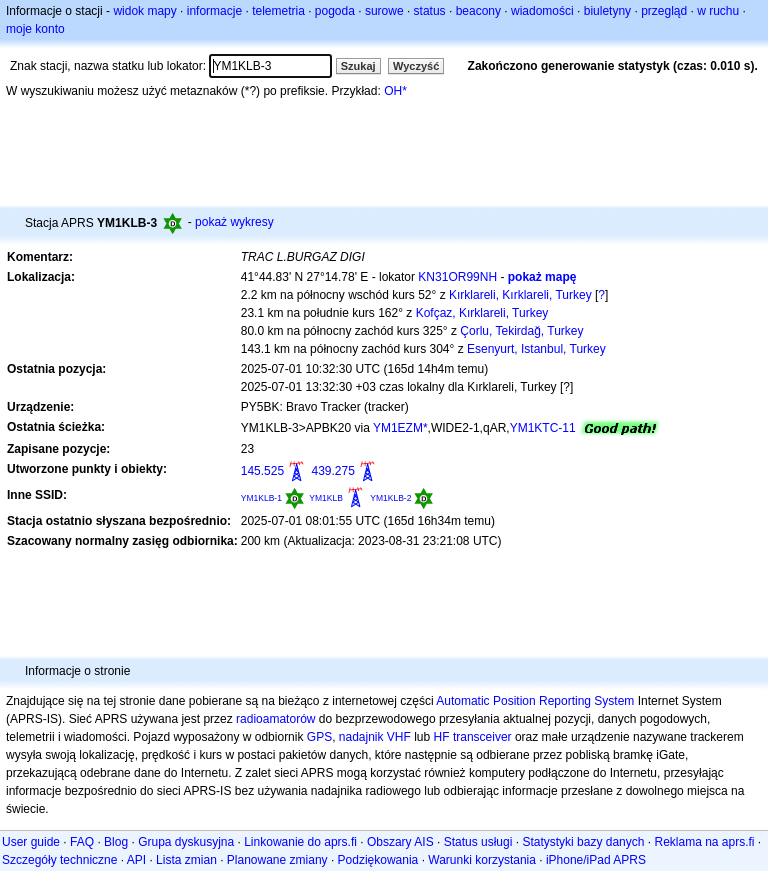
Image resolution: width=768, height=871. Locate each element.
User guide (31, 842)
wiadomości (542, 11)
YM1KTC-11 (543, 428)
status (430, 11)
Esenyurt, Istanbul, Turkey (536, 349)
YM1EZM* (400, 428)
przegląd (664, 11)
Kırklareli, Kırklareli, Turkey (520, 295)
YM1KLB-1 (261, 498)
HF (442, 737)
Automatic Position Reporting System (535, 701)
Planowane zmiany (277, 860)
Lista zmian (186, 860)
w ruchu (718, 11)
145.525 (262, 471)
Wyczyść (416, 66)
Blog (116, 842)
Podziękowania (378, 860)
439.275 (332, 471)
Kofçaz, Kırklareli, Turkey (482, 313)
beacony (478, 11)
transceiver (482, 737)
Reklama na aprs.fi (704, 842)
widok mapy (144, 11)
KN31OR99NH (457, 277)
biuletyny (607, 11)
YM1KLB (326, 498)
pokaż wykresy (234, 222)
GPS (319, 737)
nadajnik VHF (375, 737)
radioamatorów (275, 719)
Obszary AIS (400, 842)
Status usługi (478, 842)
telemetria (278, 11)
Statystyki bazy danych (583, 842)
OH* (395, 91)
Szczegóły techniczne (59, 860)
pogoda (335, 11)
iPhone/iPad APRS (596, 860)
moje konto (35, 29)
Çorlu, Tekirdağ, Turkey (521, 331)
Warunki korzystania (482, 860)
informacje (214, 11)
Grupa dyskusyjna (186, 842)
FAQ (82, 842)
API (136, 860)
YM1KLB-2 (390, 498)
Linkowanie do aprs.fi (300, 842)
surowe (384, 11)
